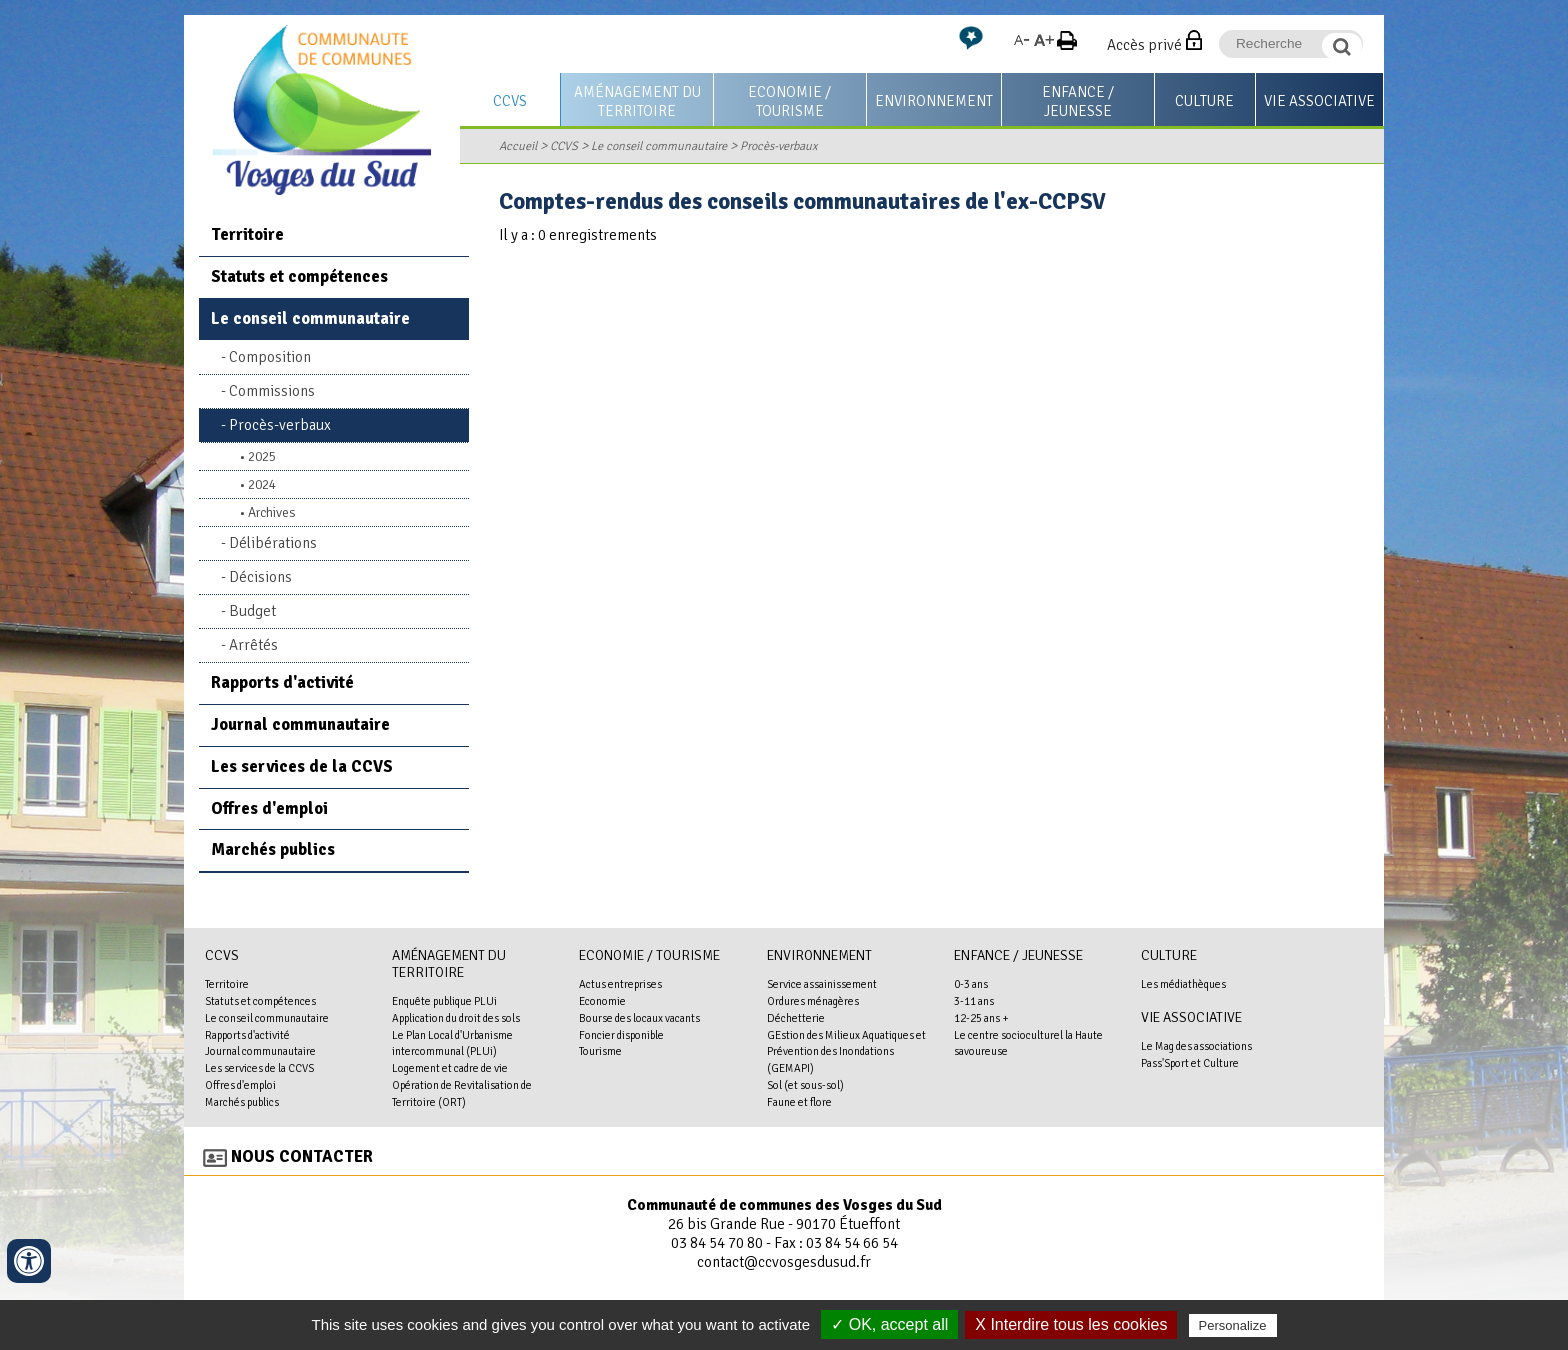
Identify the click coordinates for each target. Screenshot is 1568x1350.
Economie (602, 1001)
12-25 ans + (981, 1018)
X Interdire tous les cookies (1071, 1324)
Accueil (518, 146)
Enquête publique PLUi (444, 1001)
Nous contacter (302, 1156)
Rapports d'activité (282, 682)
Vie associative (1319, 101)
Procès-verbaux (779, 146)
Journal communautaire (300, 724)
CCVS (510, 101)
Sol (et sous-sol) (805, 1085)
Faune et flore (799, 1102)
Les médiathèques (1183, 984)
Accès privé (1144, 45)
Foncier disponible (621, 1035)
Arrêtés (253, 645)
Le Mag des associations (1196, 1046)
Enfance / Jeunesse (1078, 101)
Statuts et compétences (299, 276)
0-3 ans (971, 984)
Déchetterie (796, 1018)
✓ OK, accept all (889, 1324)
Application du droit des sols (456, 1018)
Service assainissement (822, 984)
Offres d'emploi (269, 808)
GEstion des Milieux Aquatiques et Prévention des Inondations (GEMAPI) (846, 1052)
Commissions (272, 391)
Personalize (1233, 1325)
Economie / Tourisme (789, 101)
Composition (270, 357)
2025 (262, 456)
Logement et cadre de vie (450, 1068)
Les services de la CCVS (302, 766)
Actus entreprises (620, 984)
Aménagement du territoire (637, 101)
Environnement (934, 101)
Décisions (260, 577)
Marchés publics (273, 849)
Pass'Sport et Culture (1190, 1063)
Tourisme (600, 1051)
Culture (1204, 101)
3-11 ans (974, 1001)
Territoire (247, 234)
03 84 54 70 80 (717, 1243)
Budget (252, 611)
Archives (272, 512)
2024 (262, 484)
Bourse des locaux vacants (639, 1018)
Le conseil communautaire (659, 146)
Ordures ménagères (813, 1001)
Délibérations (273, 543)
